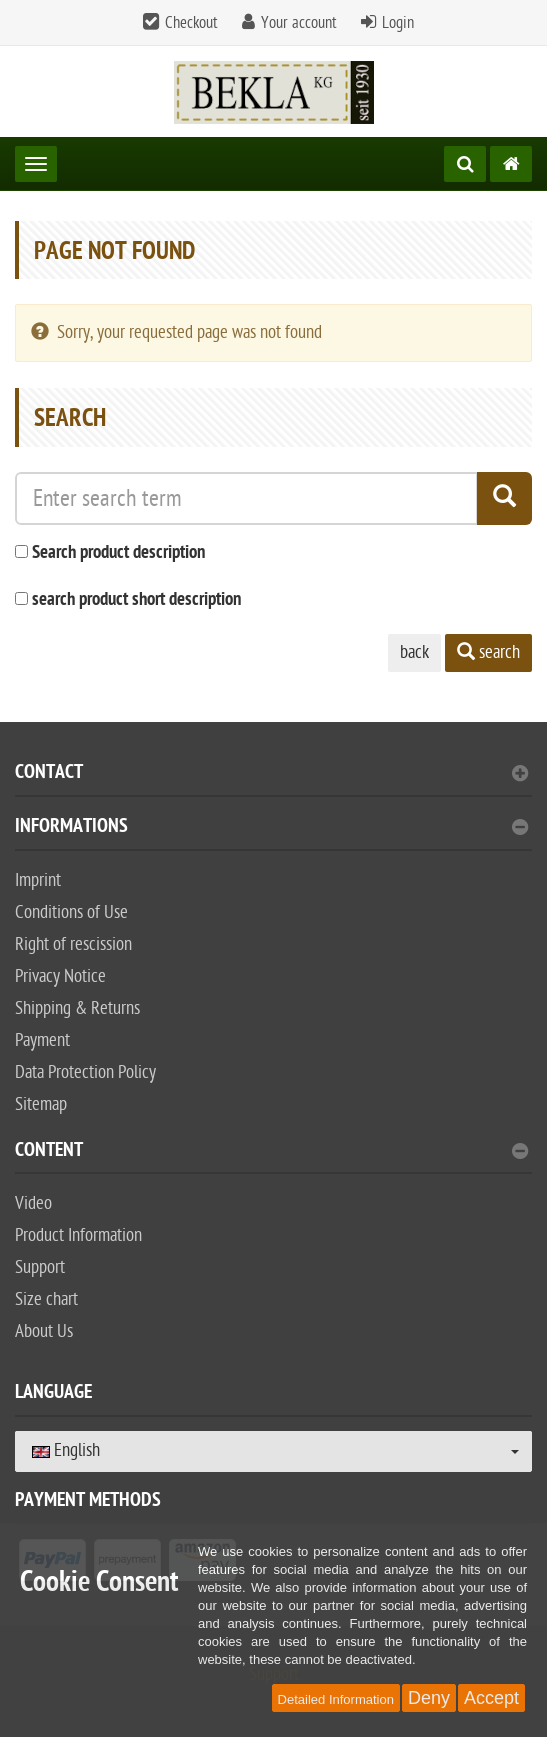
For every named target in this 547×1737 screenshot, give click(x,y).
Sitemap (41, 1104)
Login (398, 23)
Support (40, 1267)
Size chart (46, 1299)
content (271, 1152)
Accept (491, 1698)
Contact (271, 774)
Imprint (38, 880)
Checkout (191, 23)
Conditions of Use (71, 912)
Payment (42, 1040)
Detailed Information (336, 1699)
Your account (299, 23)
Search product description (118, 553)
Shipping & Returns (77, 1008)
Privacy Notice (60, 976)
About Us (44, 1331)
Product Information (78, 1235)
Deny (429, 1698)
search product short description (136, 600)
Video (33, 1203)
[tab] (273, 780)
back (414, 652)
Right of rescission (73, 944)
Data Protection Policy (85, 1072)
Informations (271, 828)
